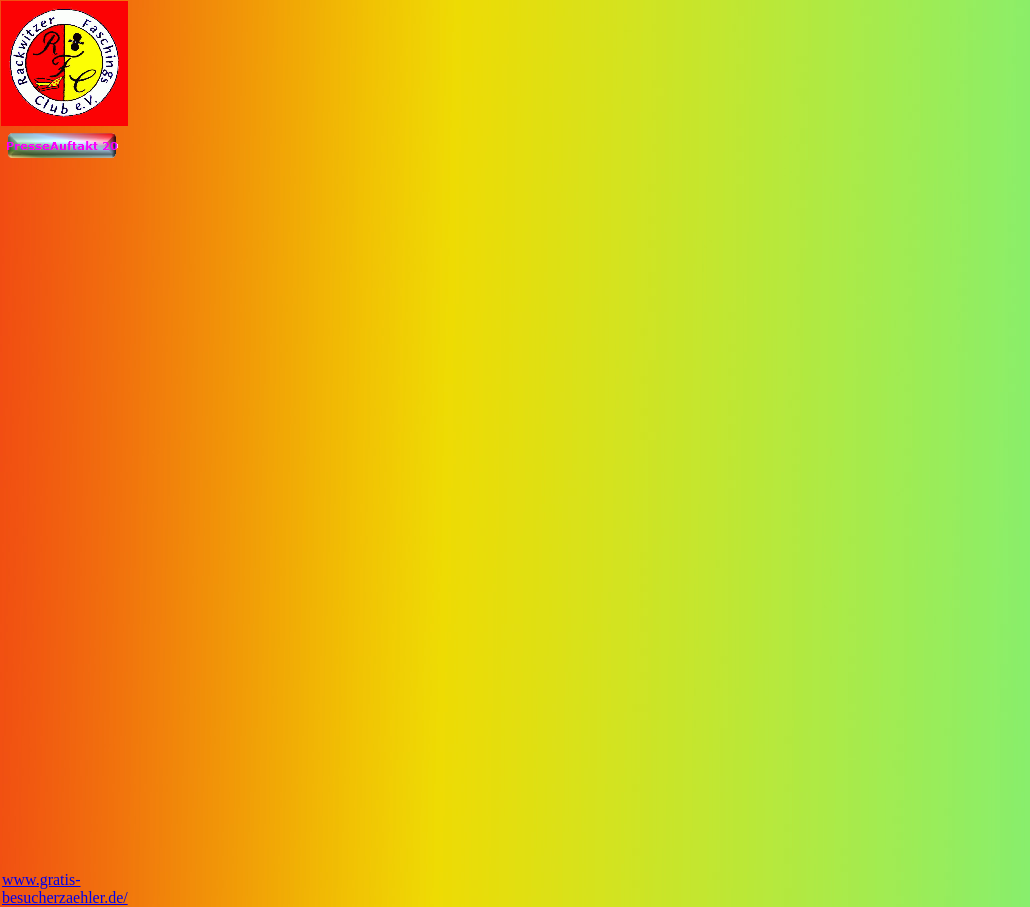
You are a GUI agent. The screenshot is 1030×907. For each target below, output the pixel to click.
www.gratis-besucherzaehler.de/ (65, 888)
